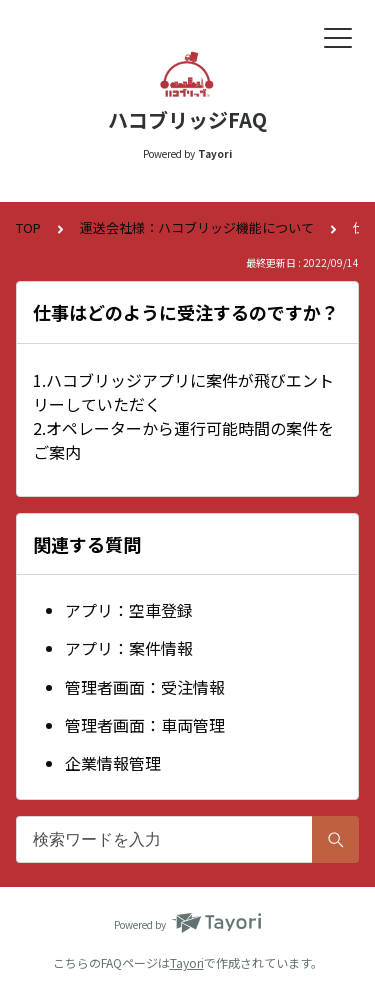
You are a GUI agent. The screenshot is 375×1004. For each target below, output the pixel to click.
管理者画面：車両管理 (145, 725)
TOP (28, 227)
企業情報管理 (113, 763)
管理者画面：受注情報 (145, 687)
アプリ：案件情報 (129, 648)
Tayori (187, 962)
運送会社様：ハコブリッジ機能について (197, 227)
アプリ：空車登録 (129, 610)
